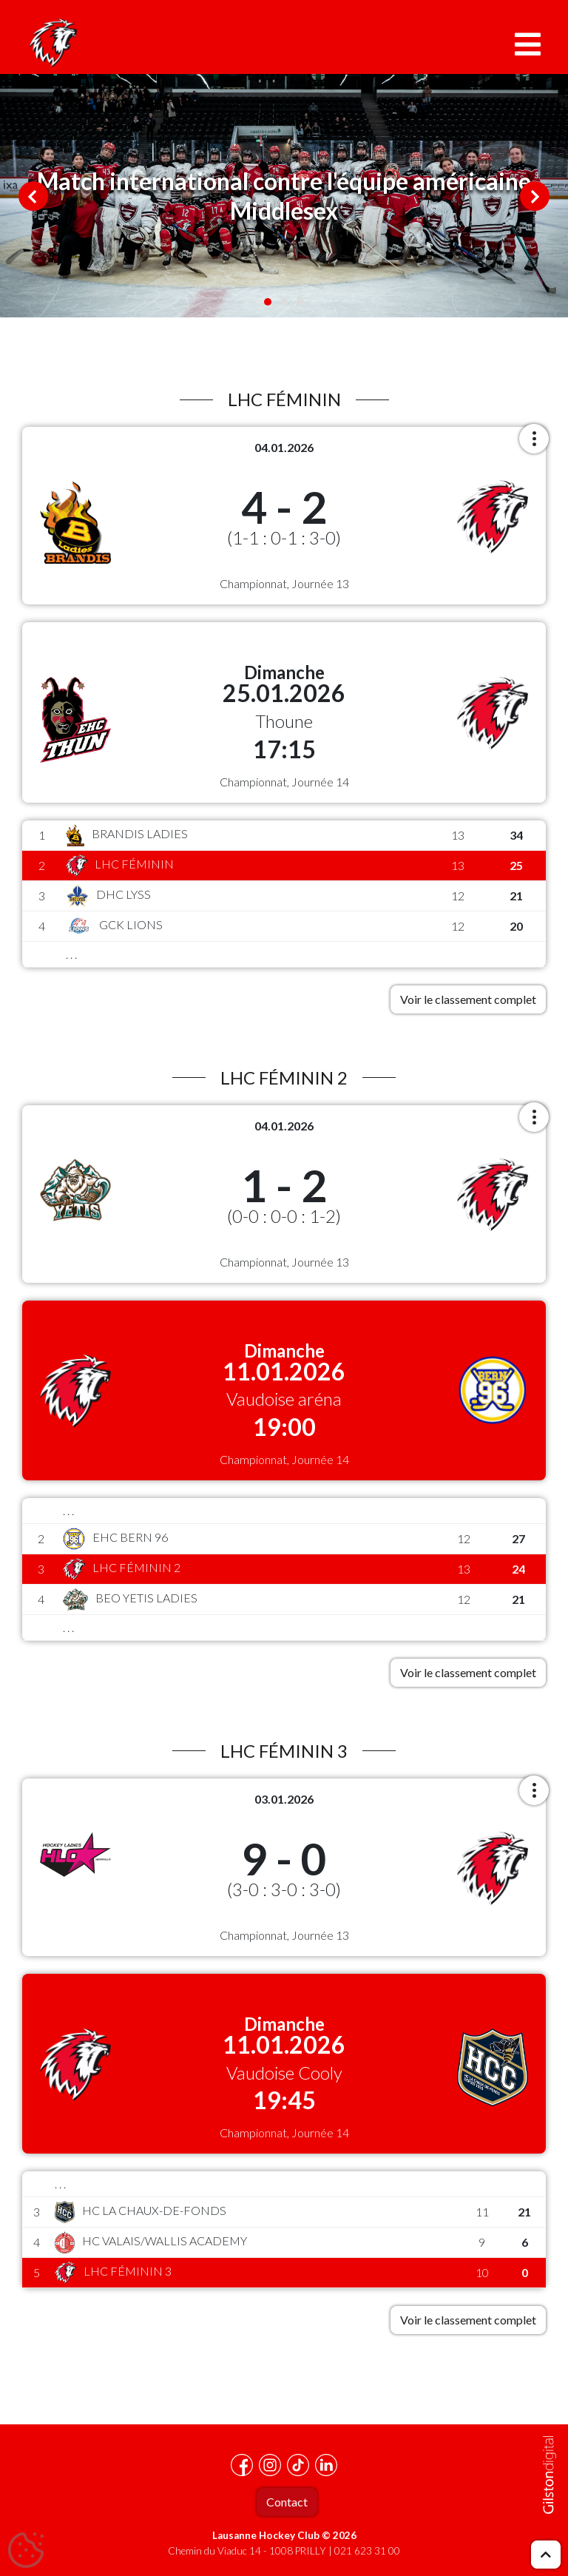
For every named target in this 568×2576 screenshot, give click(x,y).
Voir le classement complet (468, 999)
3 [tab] (300, 302)
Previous (33, 196)
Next (535, 196)
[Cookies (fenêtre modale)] (26, 2551)
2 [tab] (284, 302)
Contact (287, 2502)
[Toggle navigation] (527, 44)
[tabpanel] (284, 195)
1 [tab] (267, 302)
